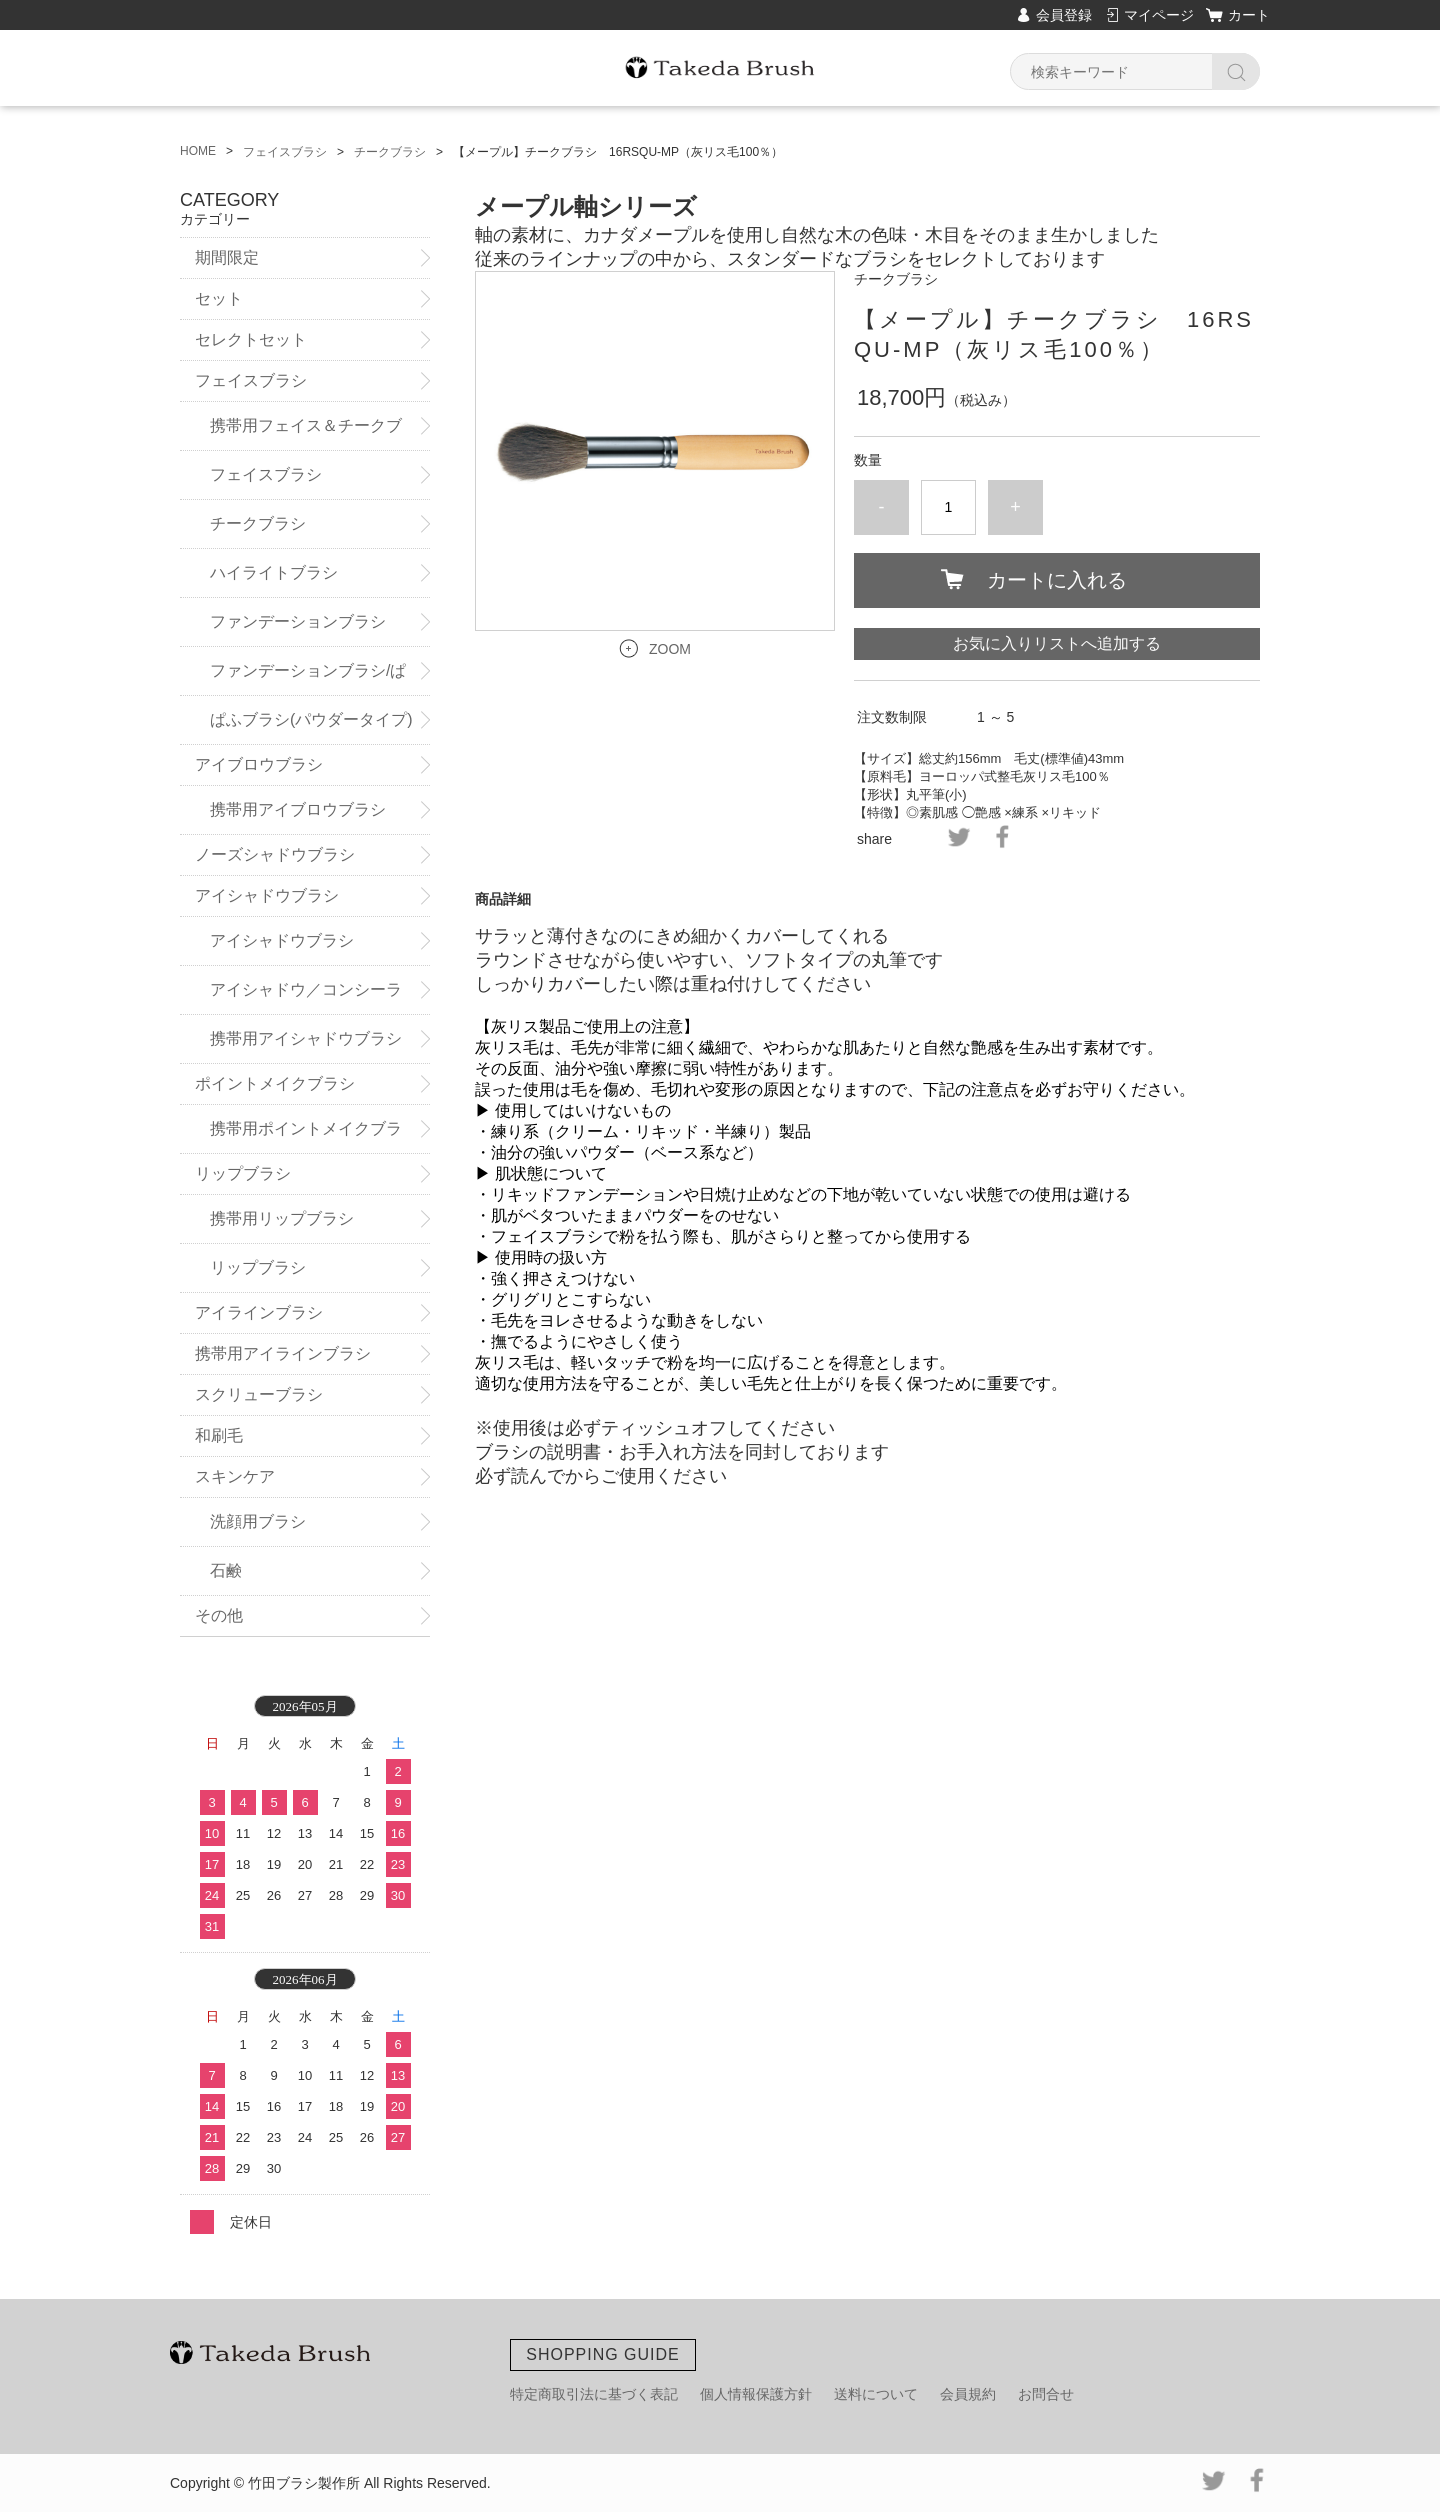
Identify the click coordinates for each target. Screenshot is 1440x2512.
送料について (876, 2394)
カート (1249, 15)
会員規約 (968, 2394)
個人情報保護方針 (756, 2394)
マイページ (1159, 15)
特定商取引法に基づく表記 (594, 2394)
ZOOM (670, 649)
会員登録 (1064, 15)
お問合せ (1046, 2394)
